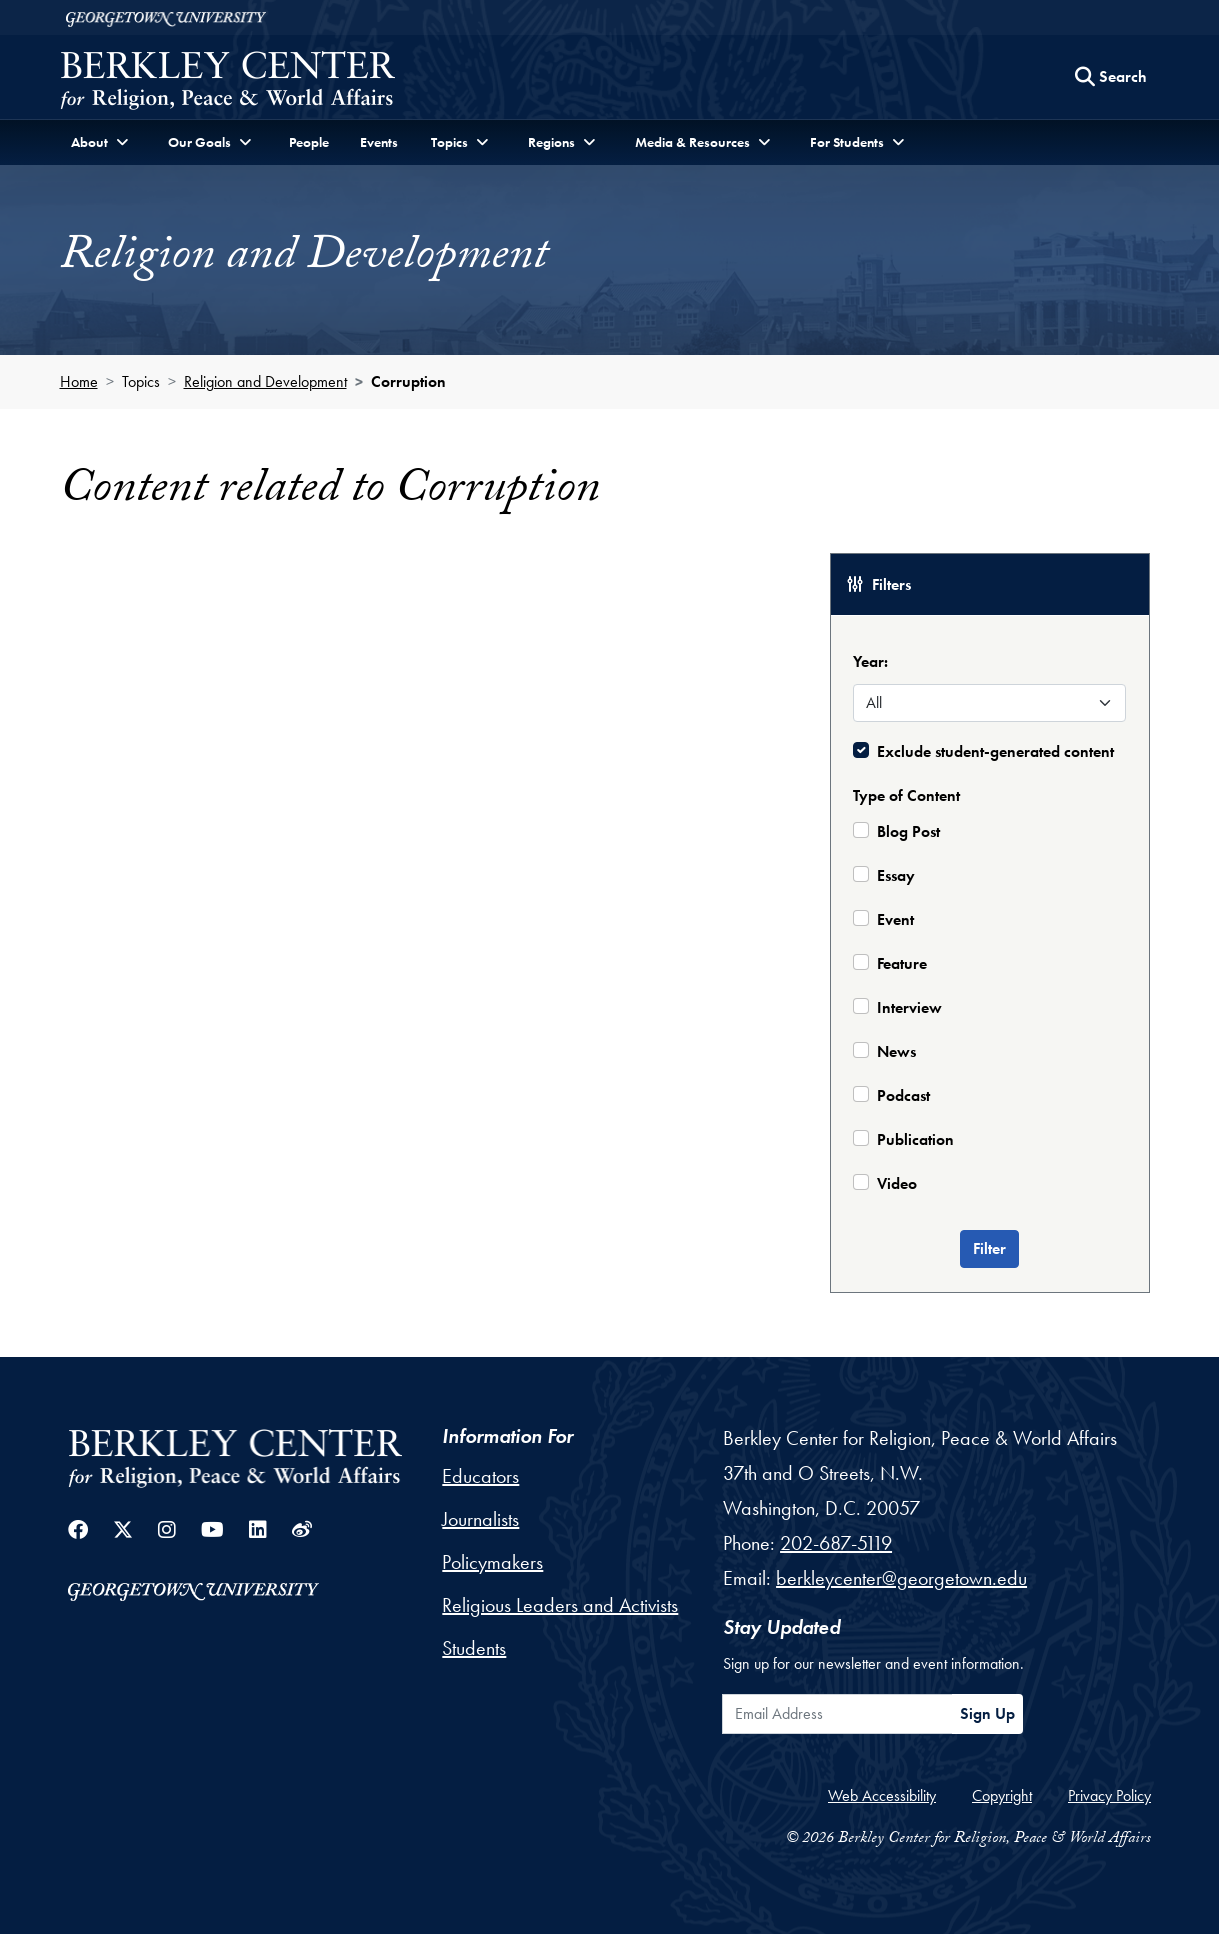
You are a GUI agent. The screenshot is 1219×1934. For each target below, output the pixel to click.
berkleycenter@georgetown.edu (901, 1578)
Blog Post (908, 831)
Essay (896, 875)
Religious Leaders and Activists (560, 1605)
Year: (870, 661)
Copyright (1002, 1795)
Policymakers (492, 1562)
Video (897, 1183)
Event (895, 919)
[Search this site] (1111, 77)
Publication (915, 1139)
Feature (902, 963)
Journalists (480, 1519)
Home (79, 381)
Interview (909, 1007)
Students (474, 1648)
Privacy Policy (1109, 1795)
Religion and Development (265, 381)
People (309, 142)
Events (379, 142)
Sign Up (987, 1713)
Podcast (903, 1095)
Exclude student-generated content (995, 751)
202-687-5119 (836, 1543)
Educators (480, 1476)
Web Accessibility (882, 1795)
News (896, 1051)
